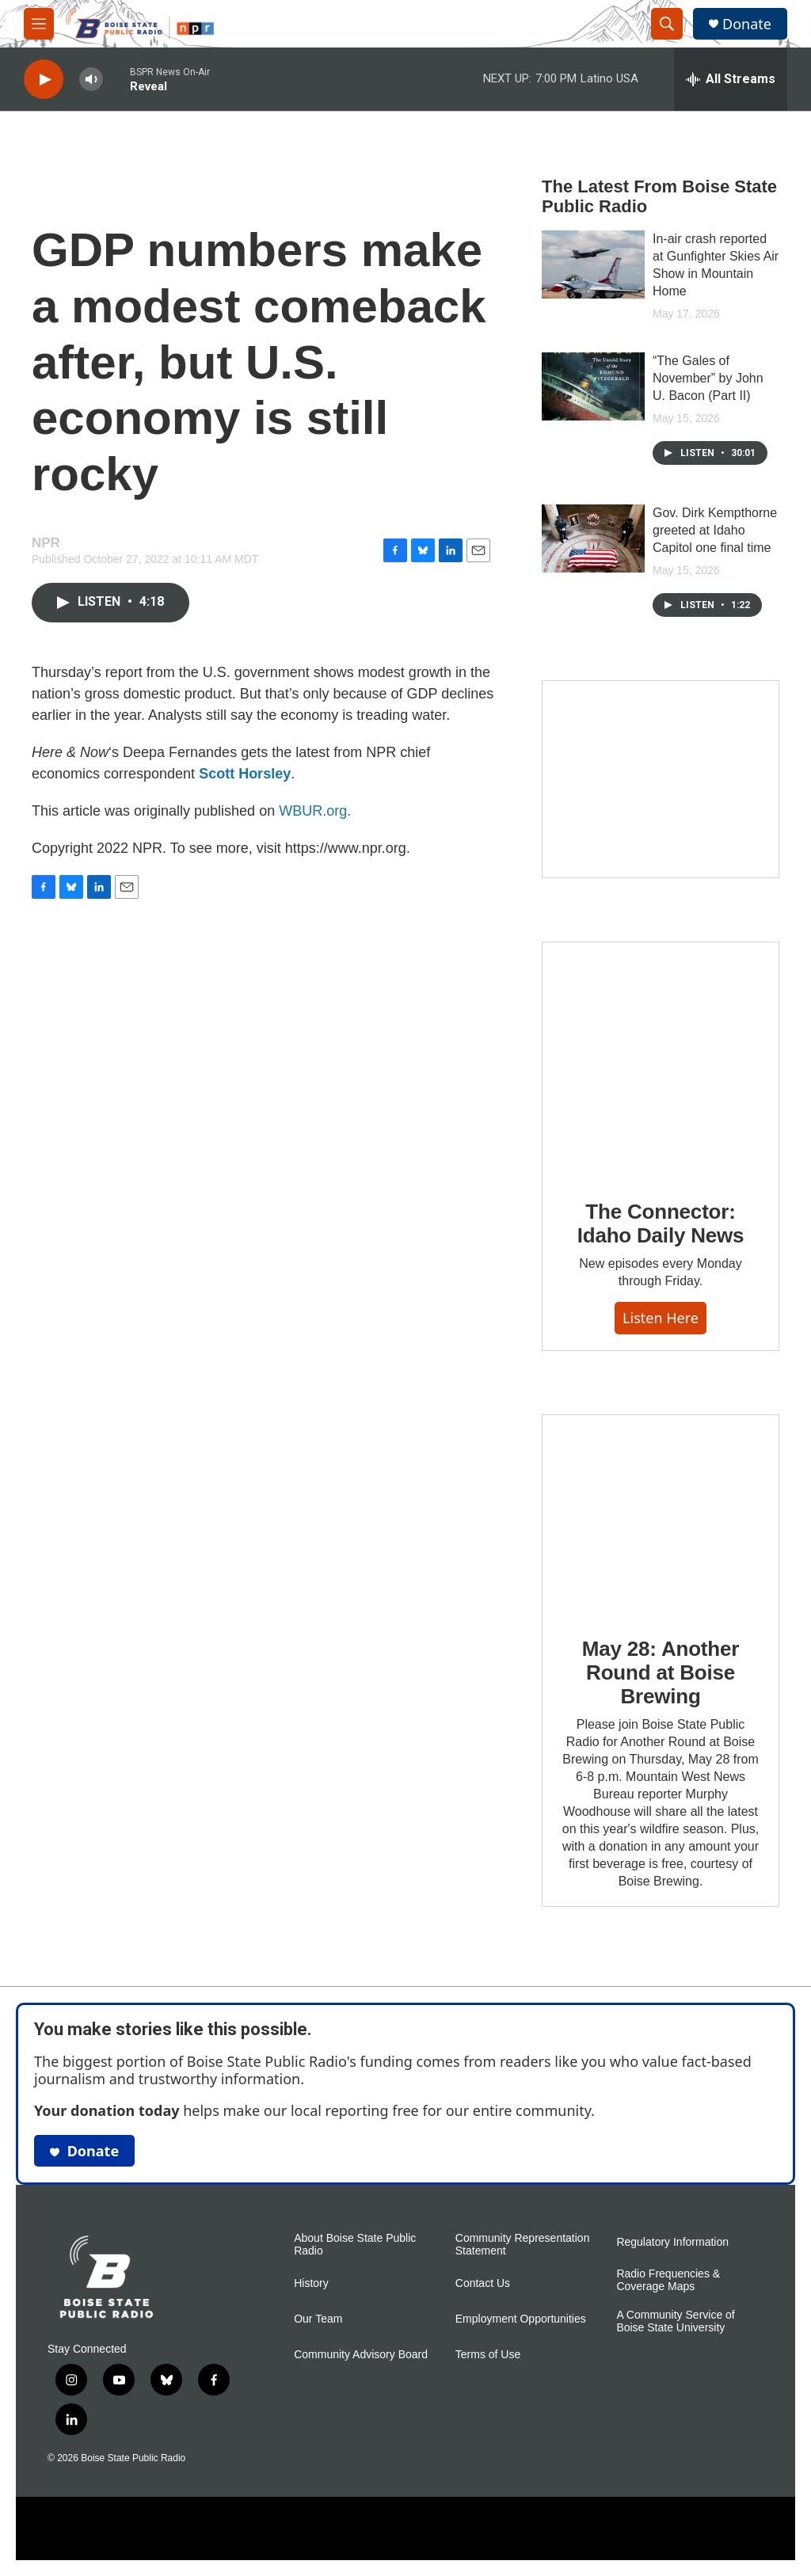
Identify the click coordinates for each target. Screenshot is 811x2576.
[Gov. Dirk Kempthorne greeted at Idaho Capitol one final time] (593, 538)
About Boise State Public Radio (355, 2244)
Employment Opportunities (520, 2319)
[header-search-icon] (667, 24)
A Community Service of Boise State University (675, 2321)
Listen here (661, 1317)
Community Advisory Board (361, 2355)
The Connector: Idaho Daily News (660, 1223)
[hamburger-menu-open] (39, 24)
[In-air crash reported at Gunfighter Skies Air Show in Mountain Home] (593, 264)
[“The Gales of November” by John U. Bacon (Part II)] (593, 386)
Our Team (318, 2319)
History (311, 2283)
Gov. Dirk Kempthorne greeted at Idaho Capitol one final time (715, 530)
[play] (43, 79)
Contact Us (482, 2283)
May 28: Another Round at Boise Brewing (660, 1672)
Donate (746, 24)
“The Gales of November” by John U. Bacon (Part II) (708, 378)
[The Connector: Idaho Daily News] (661, 1059)
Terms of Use (487, 2355)
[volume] (91, 79)
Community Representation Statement (522, 2244)
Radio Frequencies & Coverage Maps (668, 2280)
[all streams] (730, 79)
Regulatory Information (672, 2242)
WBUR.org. (315, 811)
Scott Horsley (245, 774)
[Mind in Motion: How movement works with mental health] (661, 779)
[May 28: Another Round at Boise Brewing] (661, 1514)
